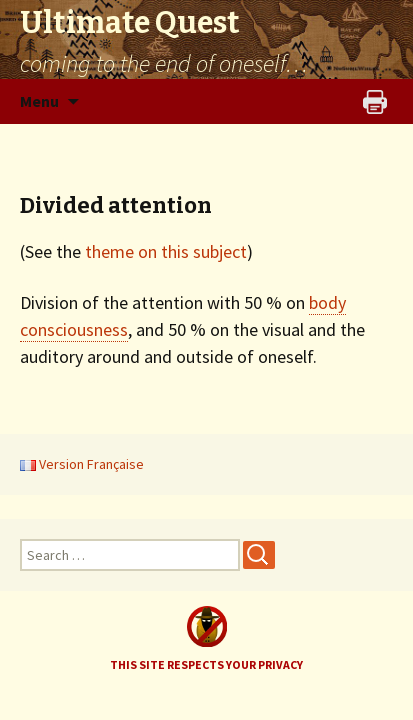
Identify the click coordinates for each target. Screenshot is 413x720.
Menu (39, 101)
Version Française (82, 464)
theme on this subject (166, 251)
